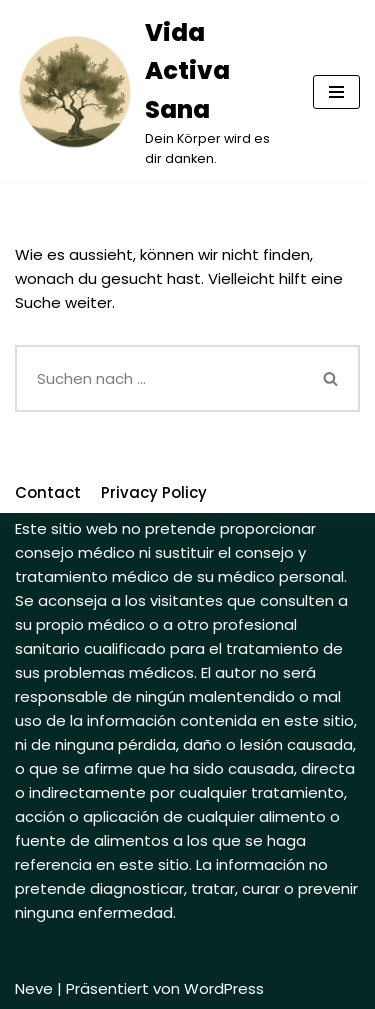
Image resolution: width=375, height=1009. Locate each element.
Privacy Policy (154, 492)
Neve (34, 988)
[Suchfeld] (159, 378)
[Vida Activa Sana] (149, 91)
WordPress (224, 988)
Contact (48, 492)
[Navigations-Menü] (336, 92)
